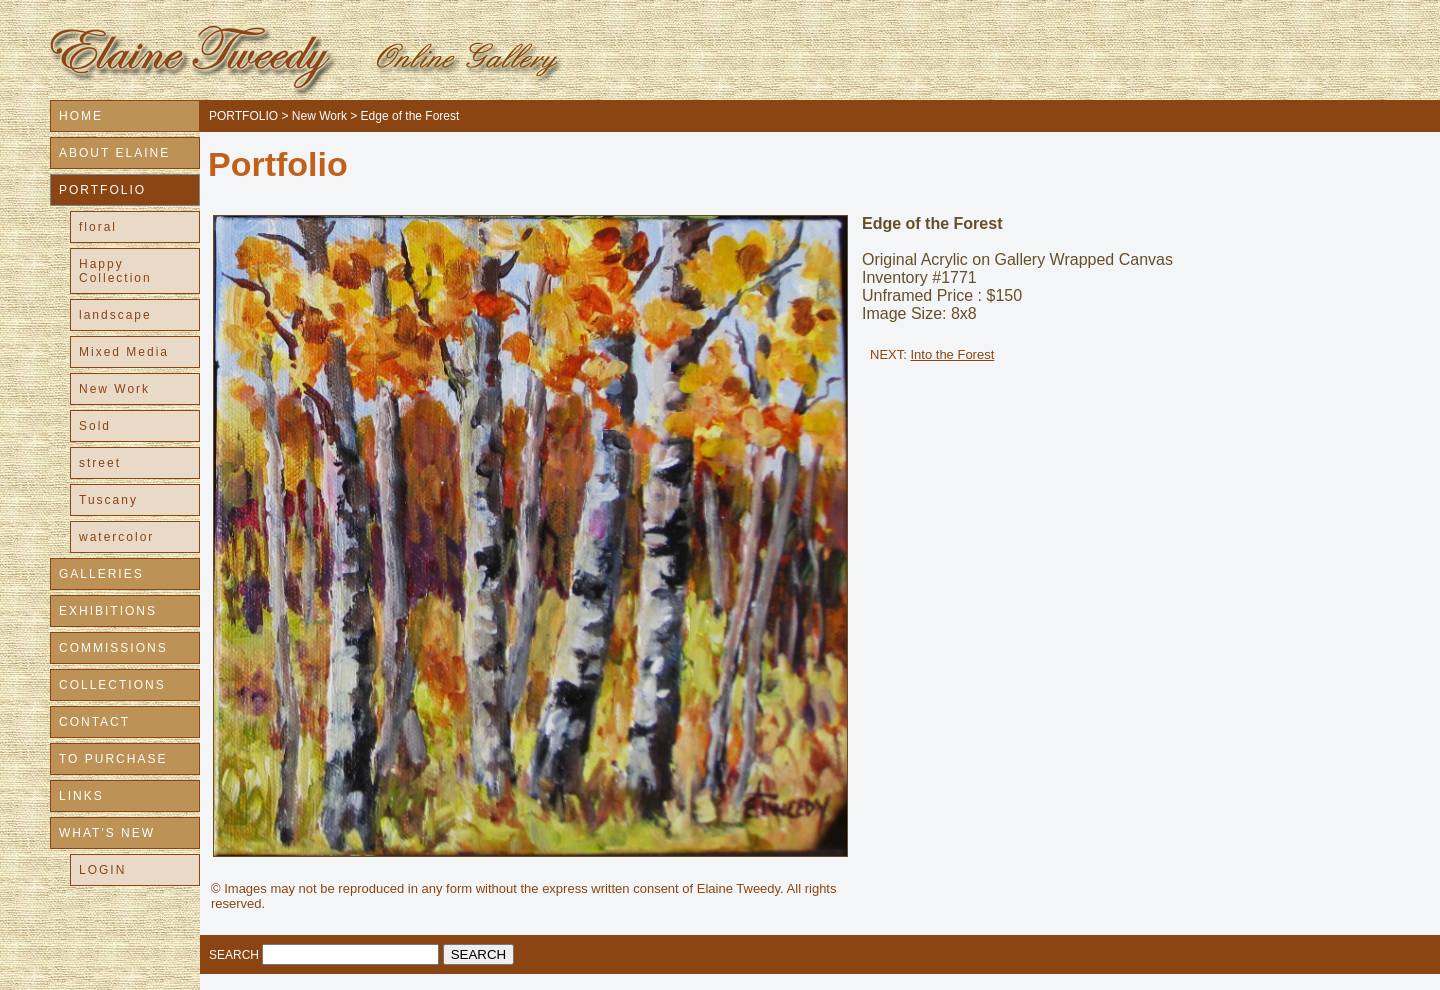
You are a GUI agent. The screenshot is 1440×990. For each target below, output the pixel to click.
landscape (115, 315)
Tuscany (108, 500)
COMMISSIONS (113, 648)
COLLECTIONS (112, 685)
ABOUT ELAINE (114, 153)
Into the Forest (952, 354)
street (100, 463)
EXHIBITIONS (108, 611)
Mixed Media (124, 352)
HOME (81, 116)
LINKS (81, 796)
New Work (114, 389)
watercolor (116, 537)
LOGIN (102, 870)
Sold (95, 426)
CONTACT (94, 722)
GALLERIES (101, 574)
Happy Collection (115, 271)
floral (98, 227)
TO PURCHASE (113, 759)
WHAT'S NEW (107, 833)
